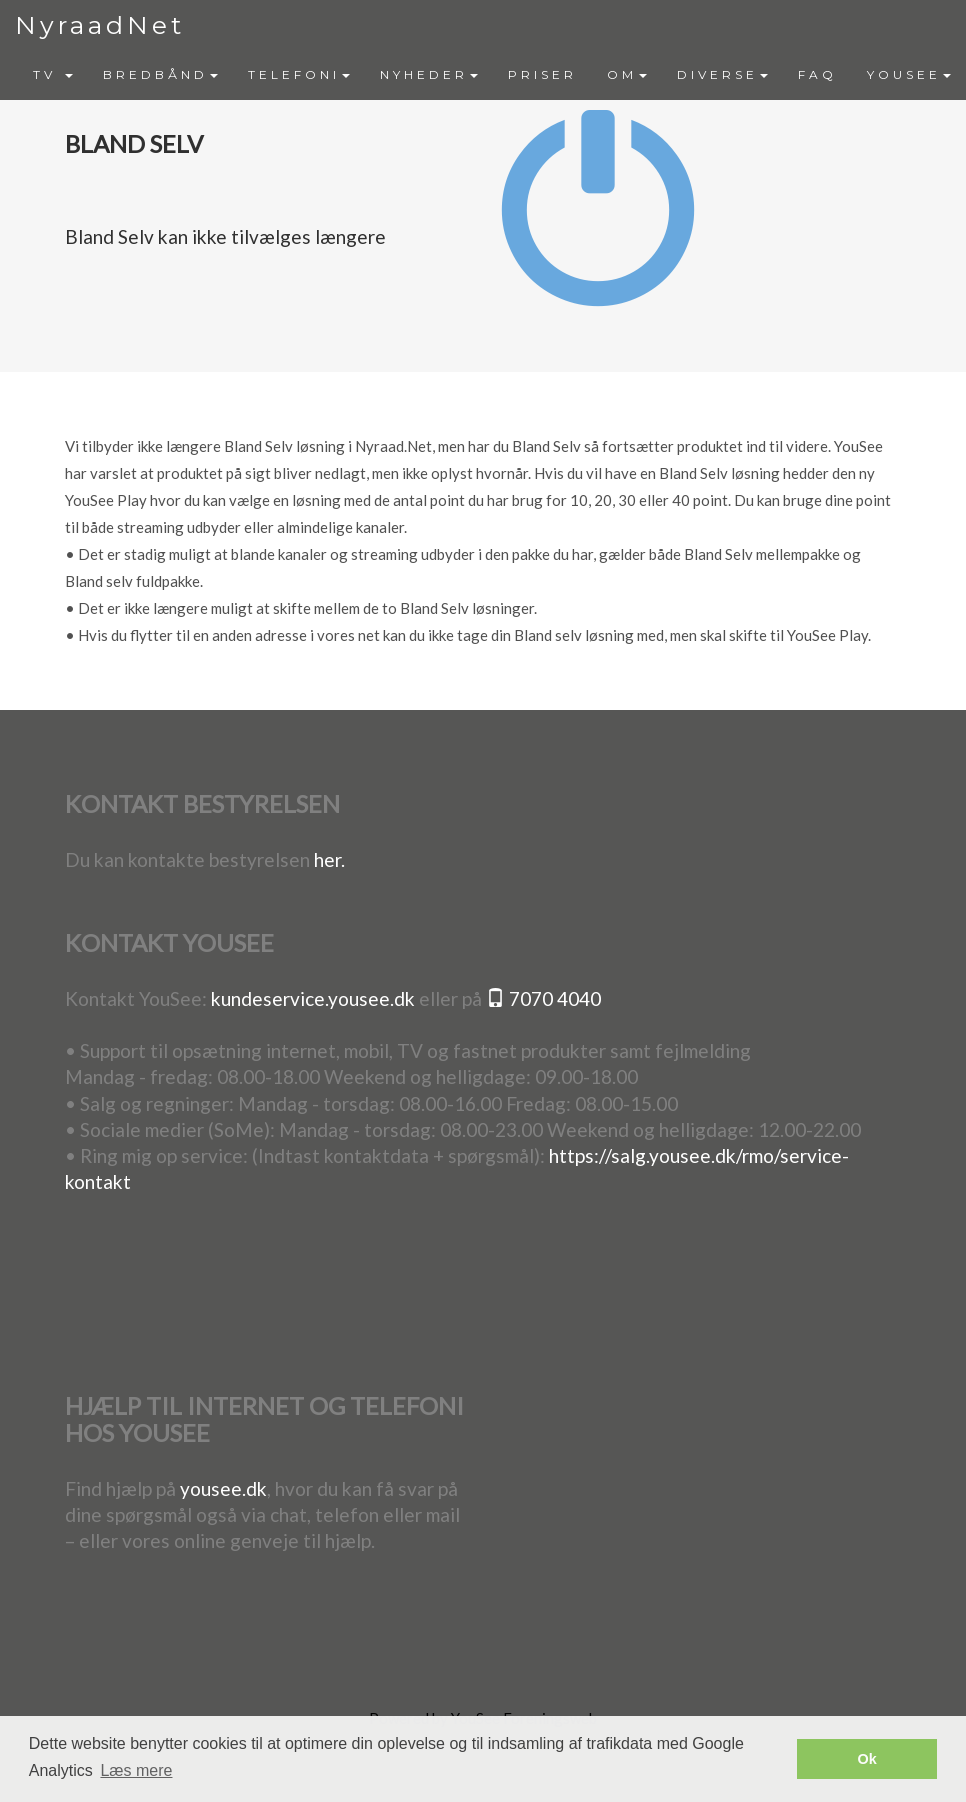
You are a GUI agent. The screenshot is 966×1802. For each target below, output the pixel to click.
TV (53, 74)
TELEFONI (299, 74)
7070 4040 (543, 998)
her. (329, 859)
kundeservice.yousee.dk (313, 998)
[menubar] (492, 75)
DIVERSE (722, 74)
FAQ (817, 74)
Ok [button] (867, 1759)
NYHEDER (429, 74)
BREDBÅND (160, 74)
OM (627, 74)
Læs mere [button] (136, 1770)
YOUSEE (909, 74)
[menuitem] (53, 75)
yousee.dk (223, 1488)
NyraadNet (100, 25)
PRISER (542, 74)
